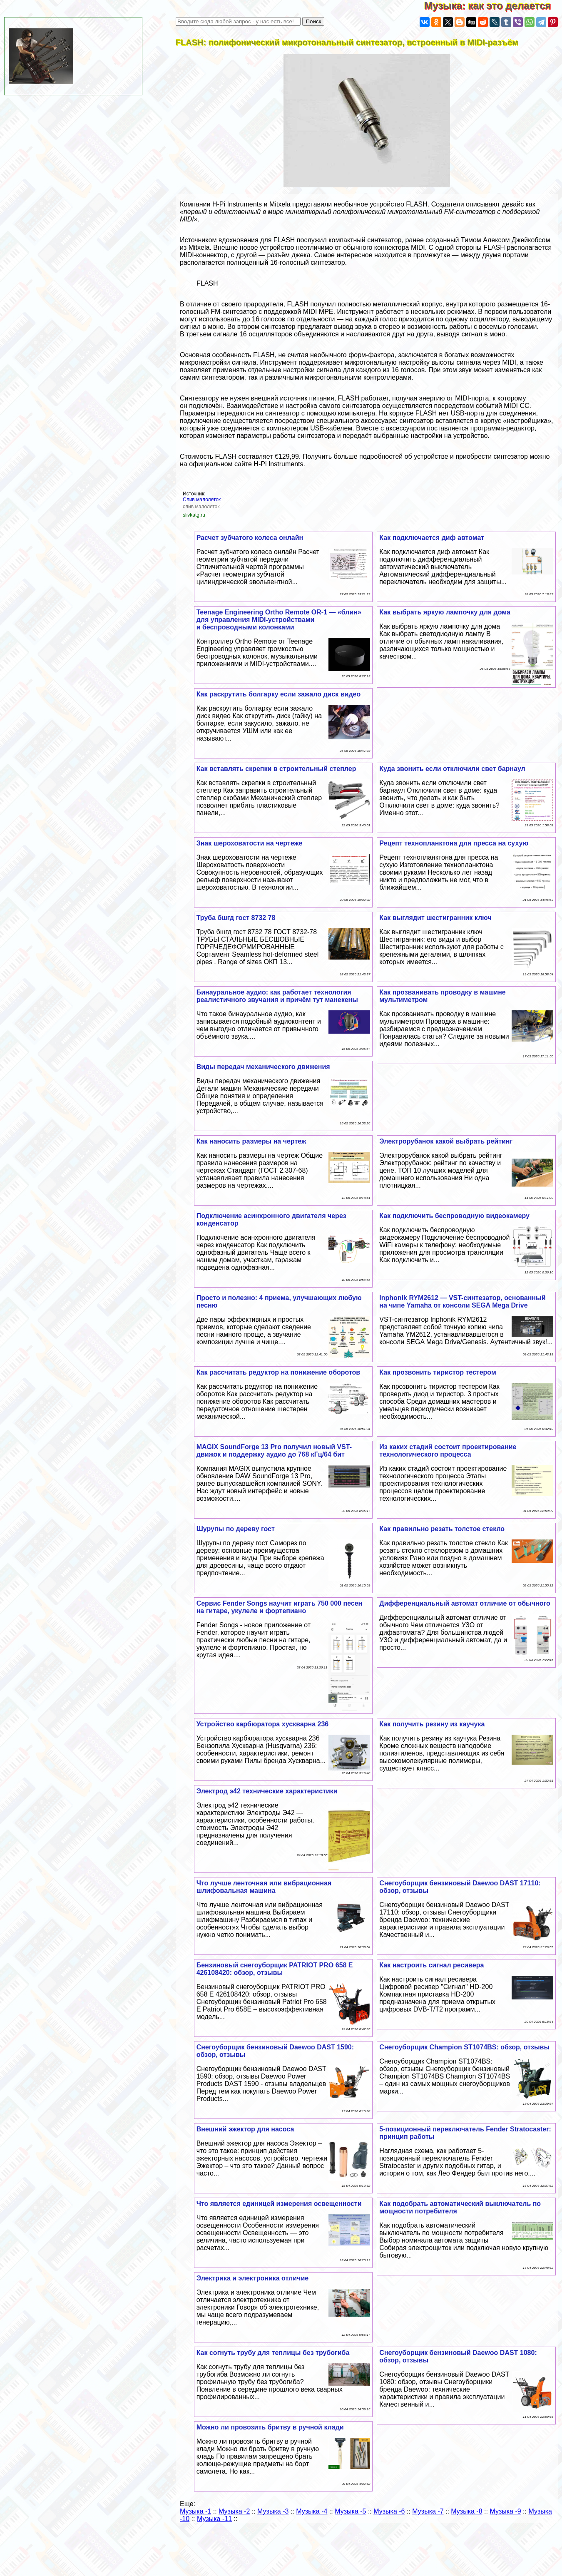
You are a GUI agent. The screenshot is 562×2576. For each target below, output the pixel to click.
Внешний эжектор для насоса (245, 2129)
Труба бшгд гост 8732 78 (236, 917)
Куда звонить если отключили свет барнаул (452, 768)
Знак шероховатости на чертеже (249, 843)
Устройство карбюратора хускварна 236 (262, 1724)
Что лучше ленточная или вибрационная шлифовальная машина (264, 1887)
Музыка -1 (195, 2511)
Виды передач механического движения (263, 1066)
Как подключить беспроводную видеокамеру (454, 1215)
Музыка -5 (350, 2511)
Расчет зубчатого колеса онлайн (249, 537)
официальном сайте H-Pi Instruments (246, 463)
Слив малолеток (202, 499)
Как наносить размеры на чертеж (251, 1141)
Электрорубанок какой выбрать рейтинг (445, 1141)
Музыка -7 (427, 2511)
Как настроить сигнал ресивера (431, 1965)
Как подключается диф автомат (431, 537)
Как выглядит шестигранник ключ (435, 917)
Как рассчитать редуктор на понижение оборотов (278, 1372)
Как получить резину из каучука (432, 1724)
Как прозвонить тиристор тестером (437, 1372)
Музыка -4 (311, 2511)
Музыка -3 (272, 2511)
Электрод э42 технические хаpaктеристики (267, 1791)
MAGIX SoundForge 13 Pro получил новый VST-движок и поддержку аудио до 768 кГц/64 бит (274, 1450)
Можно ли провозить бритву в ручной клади (270, 2427)
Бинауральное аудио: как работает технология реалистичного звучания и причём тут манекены (277, 996)
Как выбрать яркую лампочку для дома (444, 612)
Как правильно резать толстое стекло (442, 1528)
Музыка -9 (505, 2511)
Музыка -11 (214, 2518)
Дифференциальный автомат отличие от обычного (464, 1603)
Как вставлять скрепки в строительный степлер (276, 768)
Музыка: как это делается (493, 5)
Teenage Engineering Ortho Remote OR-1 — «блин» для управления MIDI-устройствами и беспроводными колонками (278, 620)
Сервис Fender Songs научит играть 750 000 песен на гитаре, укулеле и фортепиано (279, 1607)
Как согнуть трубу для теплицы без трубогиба (273, 2352)
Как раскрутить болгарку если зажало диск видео (278, 694)
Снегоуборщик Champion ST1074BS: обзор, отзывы (464, 2047)
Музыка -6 (389, 2511)
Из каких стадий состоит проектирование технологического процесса (447, 1450)
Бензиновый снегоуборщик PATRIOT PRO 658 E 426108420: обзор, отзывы (274, 1969)
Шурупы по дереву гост (235, 1528)
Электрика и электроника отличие (252, 2278)
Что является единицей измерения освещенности (279, 2203)
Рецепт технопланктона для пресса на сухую (453, 843)
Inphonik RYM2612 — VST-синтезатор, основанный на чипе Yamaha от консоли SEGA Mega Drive (462, 1301)
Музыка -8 (466, 2511)
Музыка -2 (234, 2511)
